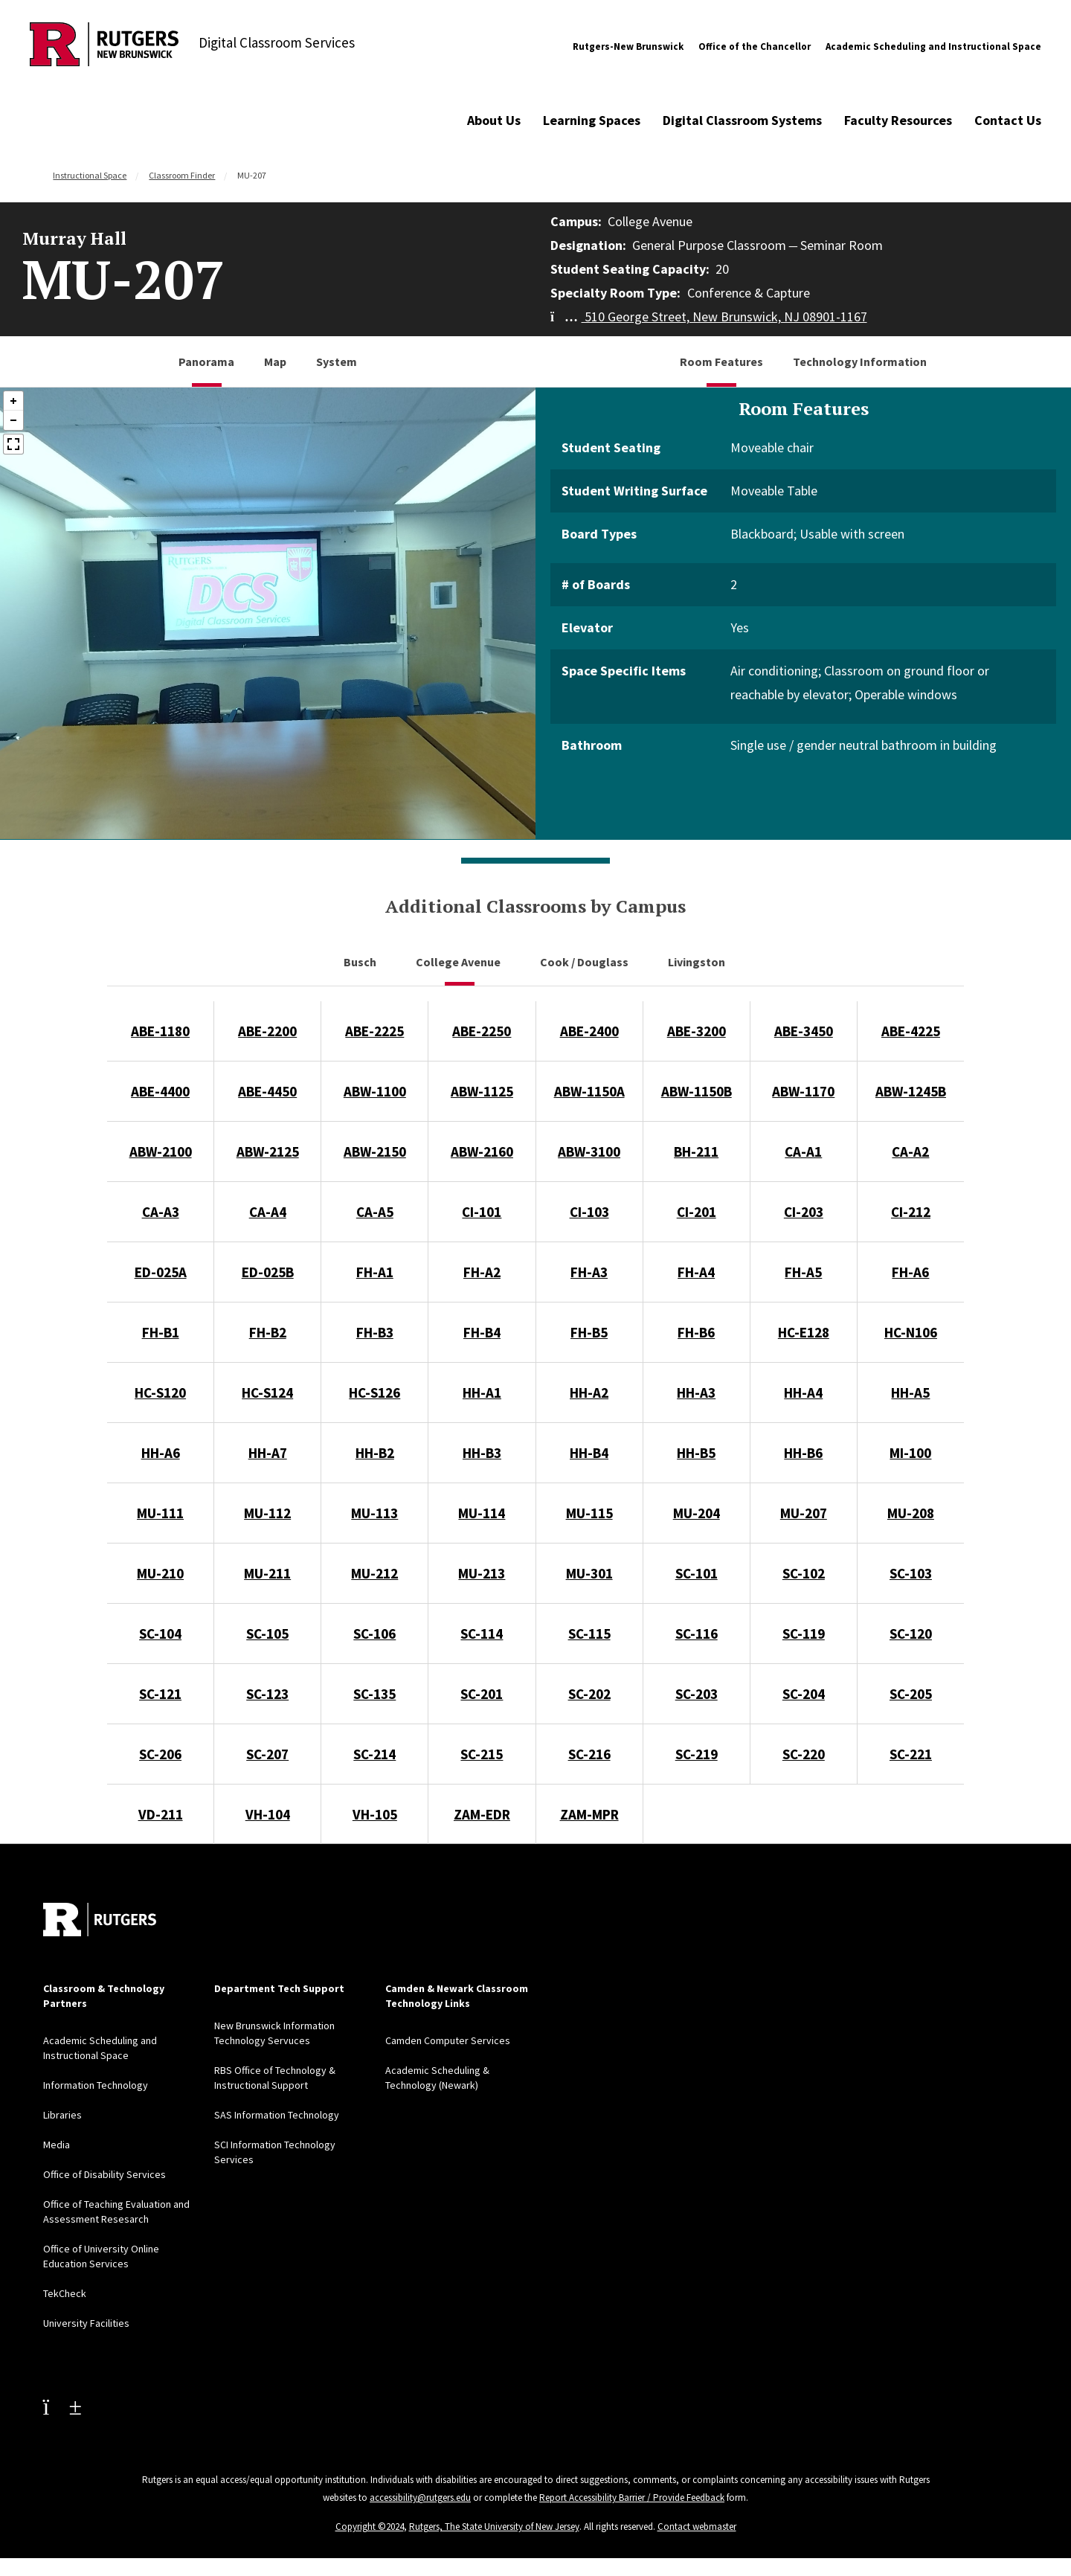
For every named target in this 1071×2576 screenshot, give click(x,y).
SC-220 (803, 1754)
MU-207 (803, 1513)
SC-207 (267, 1754)
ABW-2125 (268, 1151)
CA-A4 (267, 1212)
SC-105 (267, 1633)
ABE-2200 (267, 1031)
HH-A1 (482, 1392)
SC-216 (589, 1754)
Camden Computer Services (447, 2040)
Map (275, 361)
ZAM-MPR (589, 1814)
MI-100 (910, 1453)
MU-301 (589, 1573)
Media (56, 2144)
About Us (494, 120)
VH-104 (267, 1814)
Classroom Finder (182, 175)
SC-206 (160, 1754)
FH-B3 (374, 1332)
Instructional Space (89, 175)
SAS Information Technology (276, 2114)
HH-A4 (803, 1392)
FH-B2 (267, 1332)
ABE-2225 (374, 1031)
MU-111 (160, 1513)
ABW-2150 (375, 1151)
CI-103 (589, 1212)
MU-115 (589, 1513)
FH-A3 (589, 1272)
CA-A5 (374, 1212)
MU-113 (374, 1513)
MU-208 (910, 1513)
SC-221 (911, 1754)
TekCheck (64, 2293)
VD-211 (160, 1814)
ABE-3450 (803, 1031)
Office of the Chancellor (754, 46)
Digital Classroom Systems (742, 120)
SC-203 (696, 1694)
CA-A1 (803, 1151)
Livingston (697, 961)
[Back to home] (99, 1919)
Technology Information (860, 361)
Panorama (206, 361)
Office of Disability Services (104, 2174)
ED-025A (161, 1272)
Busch (361, 961)
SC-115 (589, 1633)
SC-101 (696, 1573)
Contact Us (1007, 120)
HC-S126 (374, 1392)
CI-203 (803, 1212)
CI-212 (910, 1212)
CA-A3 (160, 1212)
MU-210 (160, 1573)
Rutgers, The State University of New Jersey (494, 2526)
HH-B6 (803, 1453)
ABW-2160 (482, 1151)
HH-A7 (267, 1453)
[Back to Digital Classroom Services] (104, 46)
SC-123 (267, 1694)
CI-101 (481, 1212)
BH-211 (696, 1151)
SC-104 (160, 1633)
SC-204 (803, 1694)
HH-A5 (910, 1392)
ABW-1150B (696, 1091)
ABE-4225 (910, 1031)
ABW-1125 (482, 1091)
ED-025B (268, 1272)
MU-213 (481, 1573)
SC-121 (160, 1694)
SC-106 (374, 1633)
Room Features (721, 361)
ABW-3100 (589, 1151)
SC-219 (696, 1754)
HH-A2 (589, 1392)
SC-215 (481, 1754)
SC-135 (374, 1694)
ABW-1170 (803, 1091)
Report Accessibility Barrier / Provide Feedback (631, 2497)
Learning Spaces (591, 120)
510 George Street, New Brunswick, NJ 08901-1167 (708, 316)
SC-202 (589, 1694)
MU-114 (481, 1513)
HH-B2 (375, 1453)
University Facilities (86, 2323)
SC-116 (696, 1633)
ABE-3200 (696, 1031)
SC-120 (911, 1633)
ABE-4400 (160, 1091)
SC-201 (481, 1694)
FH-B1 (160, 1332)
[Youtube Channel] (62, 2406)
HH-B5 (696, 1453)
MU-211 (267, 1573)
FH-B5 (589, 1332)
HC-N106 (910, 1332)
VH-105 (375, 1814)
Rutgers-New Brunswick (628, 46)
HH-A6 (160, 1453)
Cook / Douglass (585, 961)
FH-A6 (910, 1272)
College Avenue (459, 961)
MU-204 (696, 1513)
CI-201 (696, 1212)
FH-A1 (374, 1272)
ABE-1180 (160, 1031)
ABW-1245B (910, 1091)
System (336, 361)
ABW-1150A (589, 1091)
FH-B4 (482, 1332)
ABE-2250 (481, 1031)
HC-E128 (803, 1332)
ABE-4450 (267, 1091)
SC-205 (911, 1694)
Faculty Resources (898, 120)
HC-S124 (267, 1392)
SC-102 (803, 1573)
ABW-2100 (160, 1151)
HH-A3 (696, 1392)
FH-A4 (696, 1272)
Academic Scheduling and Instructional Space (933, 46)
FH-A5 (803, 1272)
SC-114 (481, 1633)
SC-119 (803, 1633)
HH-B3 (482, 1453)
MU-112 (267, 1513)
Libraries (62, 2114)
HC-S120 (160, 1392)
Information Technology (95, 2085)
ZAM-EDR (482, 1814)
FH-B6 (696, 1332)
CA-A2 (910, 1151)
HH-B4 (589, 1453)
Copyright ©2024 (369, 2526)
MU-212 (374, 1573)
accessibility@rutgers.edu (420, 2497)
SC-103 (911, 1573)
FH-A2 (482, 1272)
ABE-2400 (589, 1031)
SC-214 (374, 1754)
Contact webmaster (696, 2526)
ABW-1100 (375, 1091)
